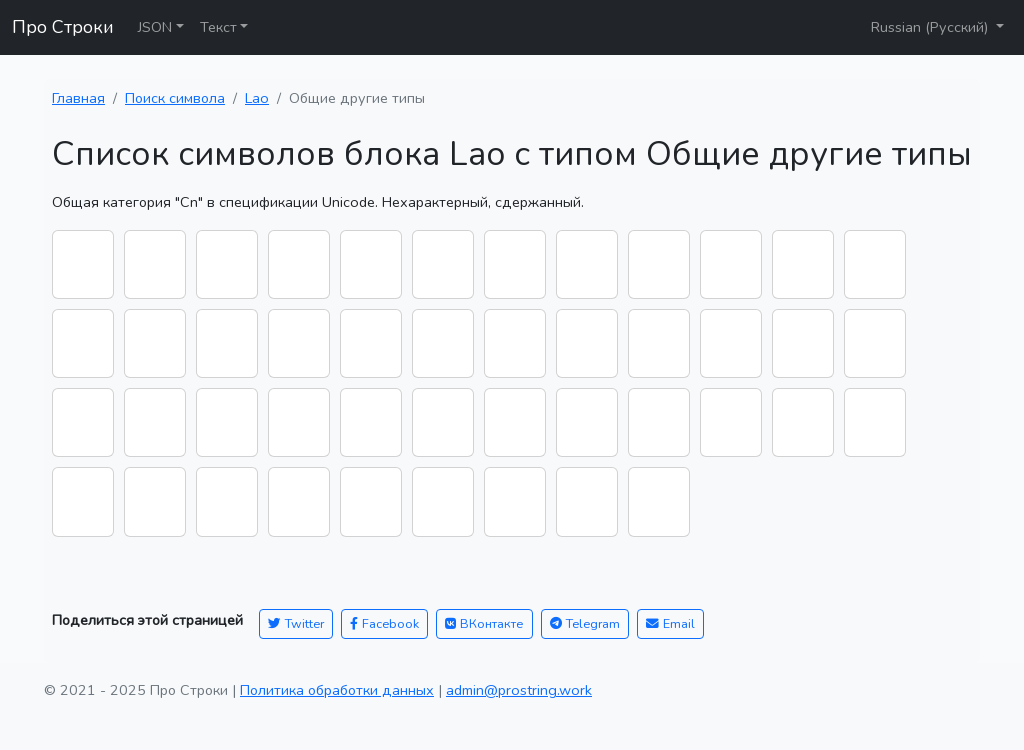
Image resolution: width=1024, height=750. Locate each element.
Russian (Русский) (931, 27)
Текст (218, 27)
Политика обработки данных (337, 690)
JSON (155, 27)
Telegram (585, 623)
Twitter (296, 623)
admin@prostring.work (519, 690)
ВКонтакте (484, 623)
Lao (257, 98)
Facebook (384, 623)
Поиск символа (175, 98)
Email (670, 623)
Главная (78, 98)
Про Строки (63, 27)
